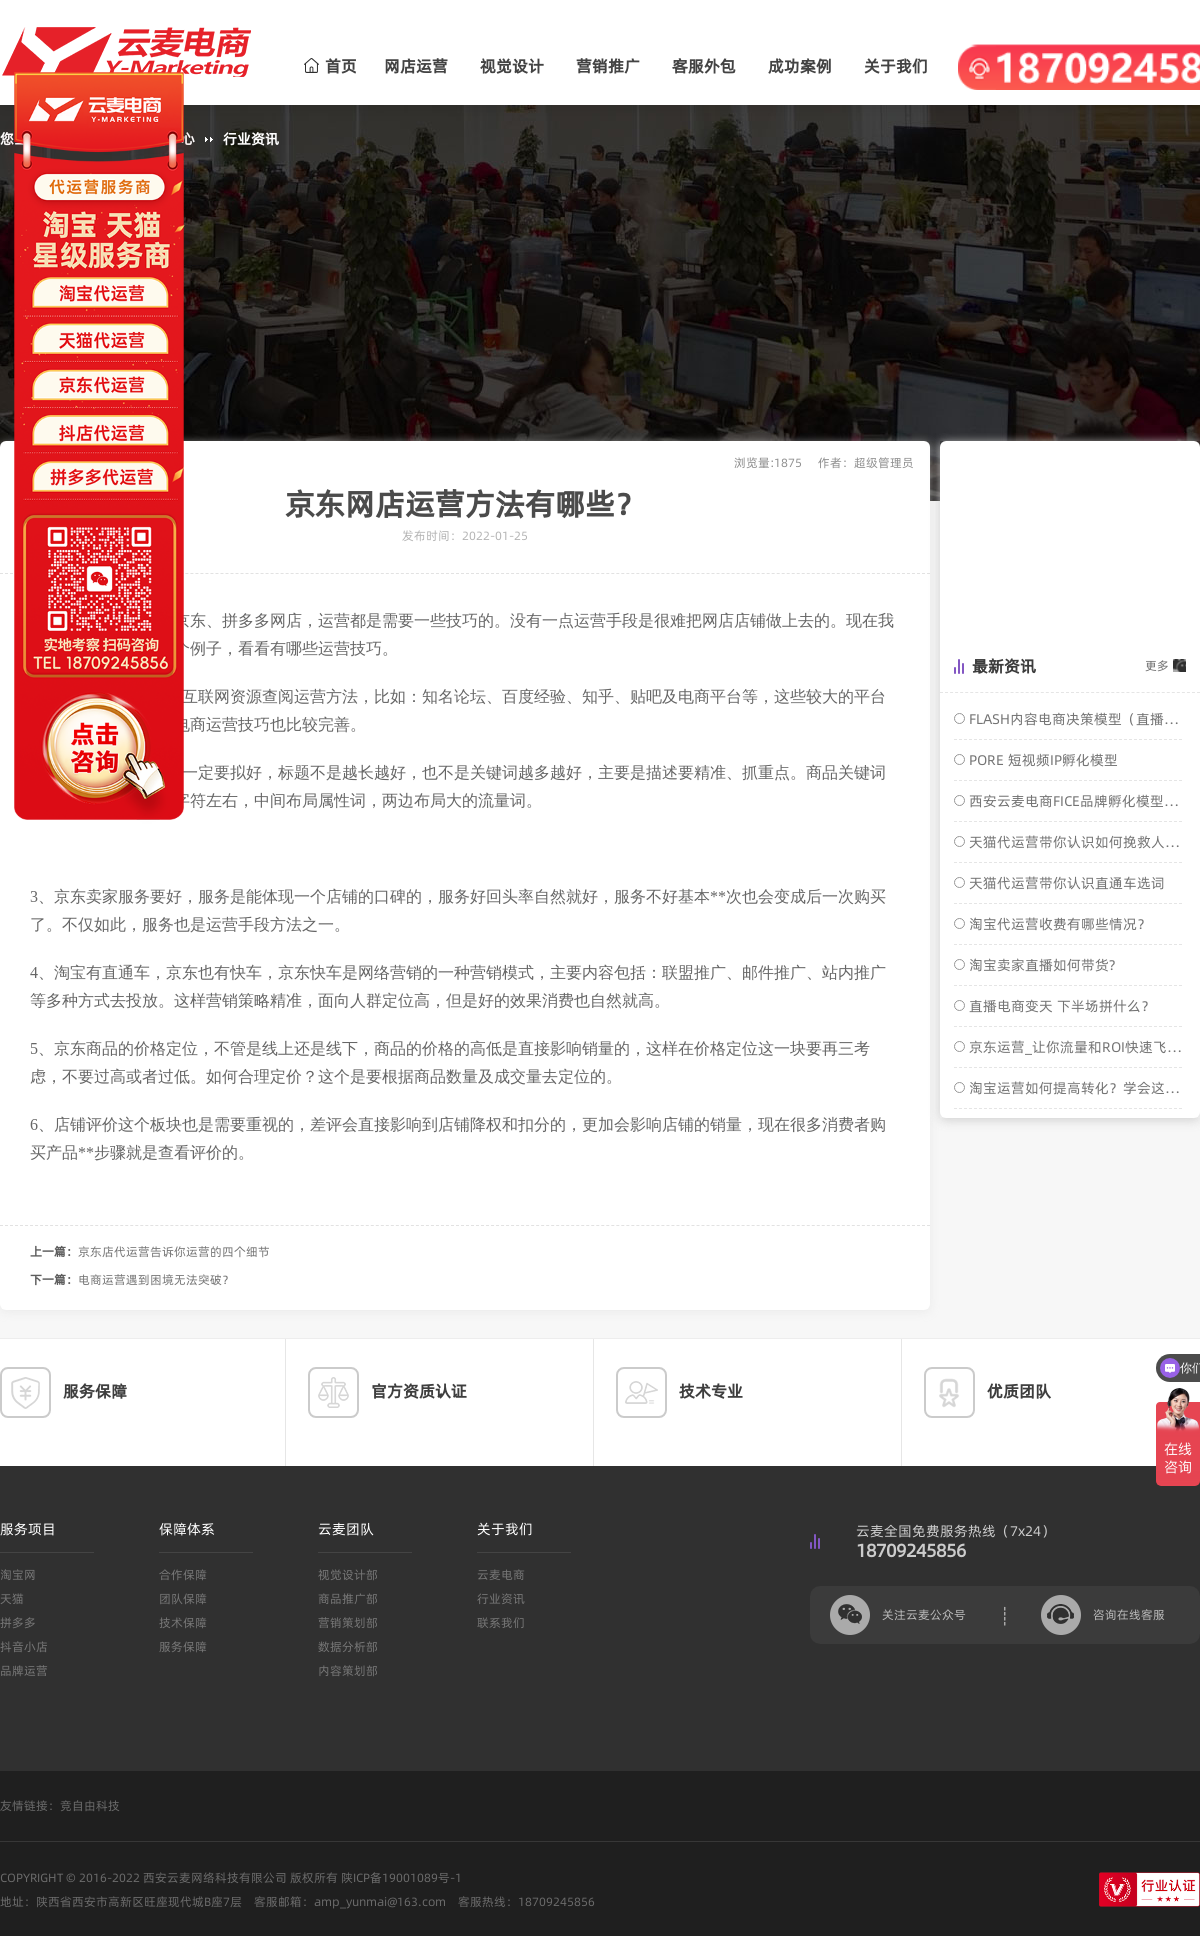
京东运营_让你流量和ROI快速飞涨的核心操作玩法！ (1073, 1047)
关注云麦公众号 (924, 1614)
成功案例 (800, 66)
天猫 (12, 1598)
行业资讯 (251, 139)
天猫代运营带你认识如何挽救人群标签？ (1073, 842)
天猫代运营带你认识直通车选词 (1065, 883)
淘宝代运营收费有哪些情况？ (1058, 924)
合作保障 (183, 1574)
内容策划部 (348, 1670)
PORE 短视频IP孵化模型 (1041, 760)
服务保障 (183, 1646)
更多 (1157, 665)
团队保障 (183, 1598)
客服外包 (704, 66)
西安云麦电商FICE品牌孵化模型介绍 (1073, 801)
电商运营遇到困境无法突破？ (156, 1279)
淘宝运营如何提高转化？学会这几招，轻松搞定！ (1073, 1088)
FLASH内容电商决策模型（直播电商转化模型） (1073, 719)
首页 (330, 66)
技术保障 (183, 1622)
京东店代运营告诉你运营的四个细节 (174, 1251)
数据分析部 (348, 1646)
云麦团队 (346, 1529)
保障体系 (187, 1529)
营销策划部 (348, 1622)
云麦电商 (501, 1574)
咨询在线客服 (1129, 1614)
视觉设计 (512, 66)
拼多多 (18, 1622)
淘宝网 (18, 1574)
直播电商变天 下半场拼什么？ (1060, 1006)
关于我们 (896, 66)
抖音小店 (24, 1646)
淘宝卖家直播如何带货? (1040, 965)
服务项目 (28, 1529)
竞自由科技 (90, 1805)
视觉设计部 (348, 1574)
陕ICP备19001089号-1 (401, 1877)
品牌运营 (24, 1670)
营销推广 (608, 66)
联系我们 (501, 1622)
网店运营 (416, 66)
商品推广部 (348, 1598)
